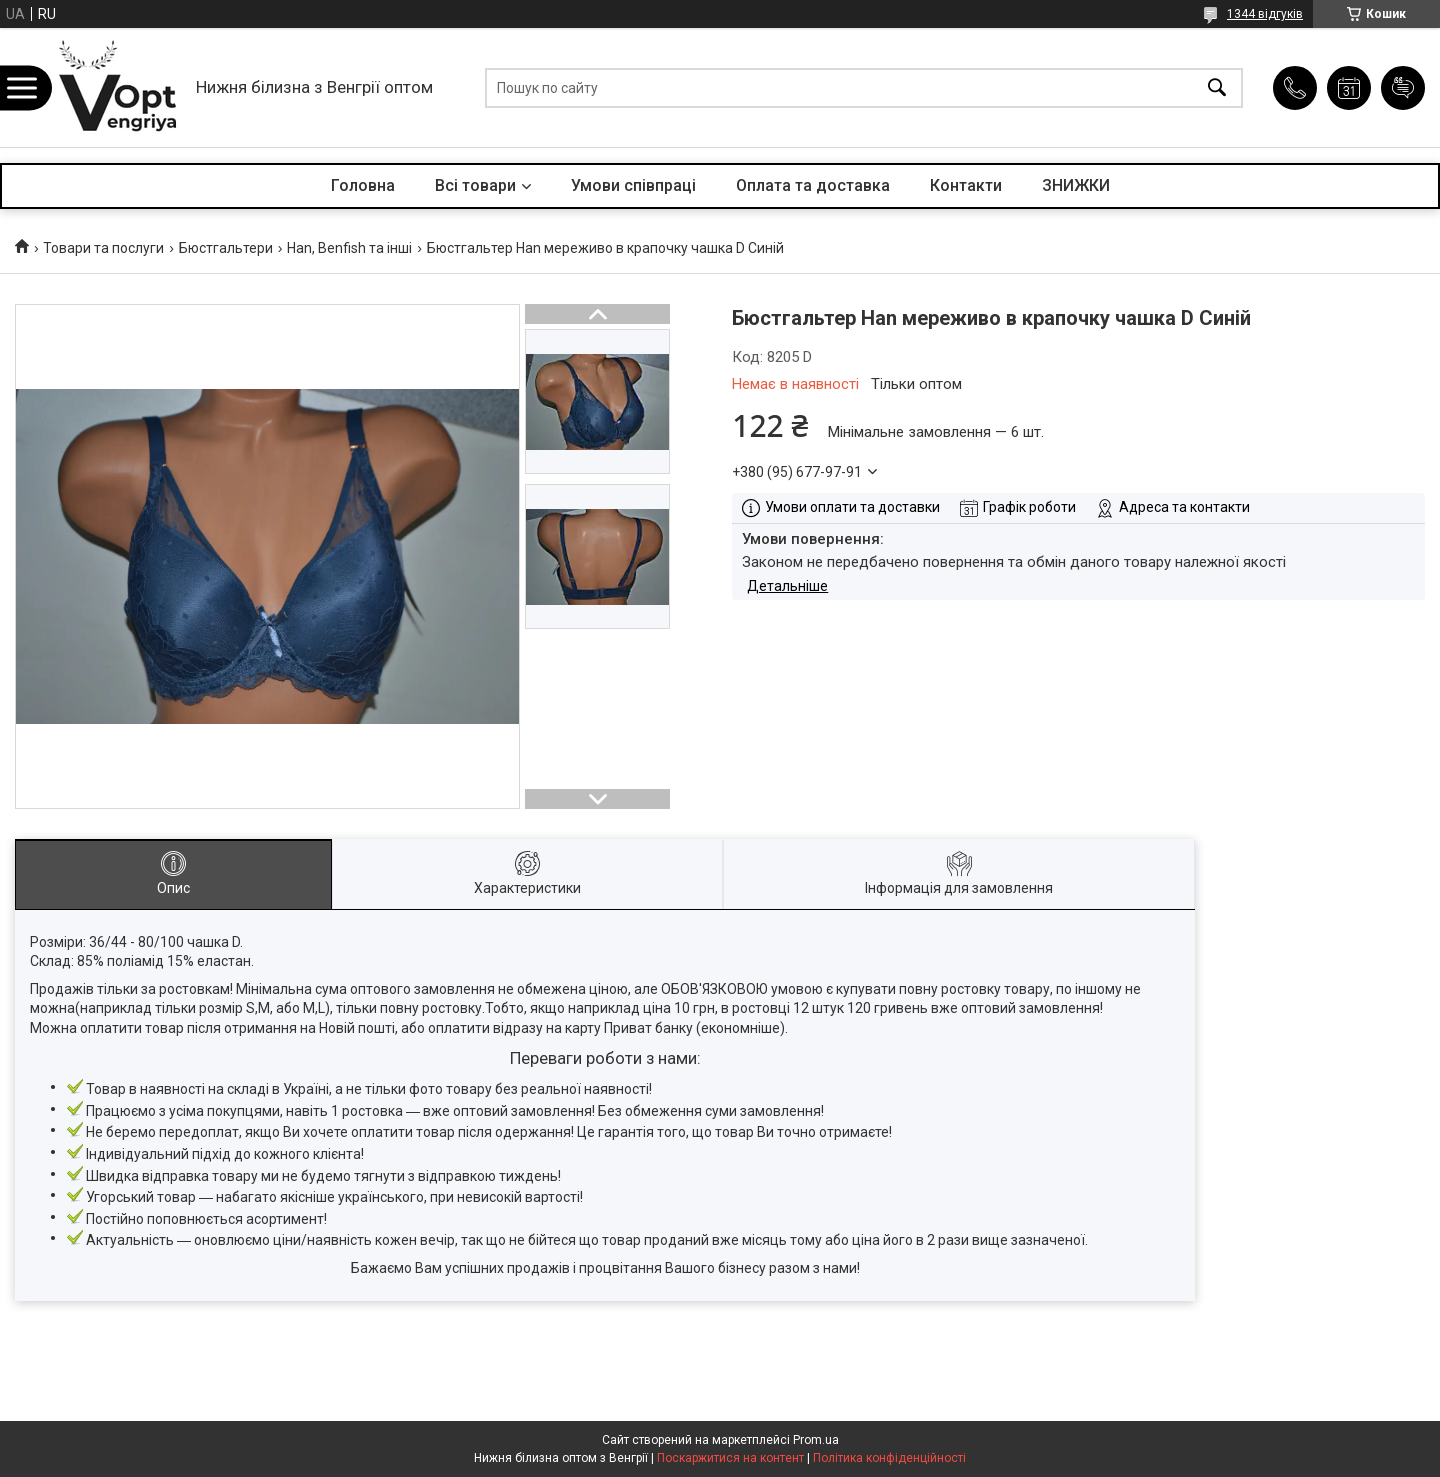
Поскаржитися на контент (730, 1458)
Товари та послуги (103, 248)
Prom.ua (816, 1440)
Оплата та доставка (813, 185)
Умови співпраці (633, 185)
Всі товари (475, 185)
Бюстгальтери (226, 248)
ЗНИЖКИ (1076, 185)
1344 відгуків (1265, 14)
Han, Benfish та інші (349, 248)
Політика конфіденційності (889, 1458)
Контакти (966, 185)
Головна (363, 185)
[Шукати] (1217, 87)
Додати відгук (1403, 88)
